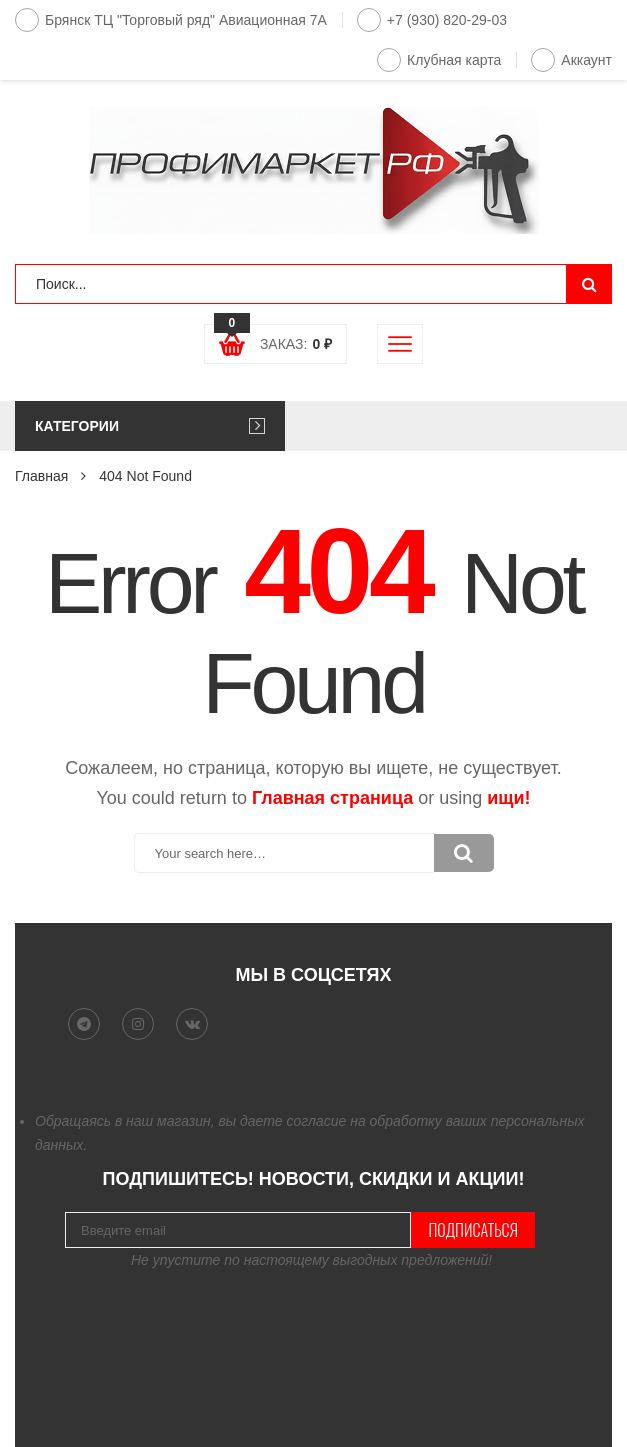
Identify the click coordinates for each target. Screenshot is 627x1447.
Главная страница (332, 798)
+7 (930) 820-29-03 (432, 20)
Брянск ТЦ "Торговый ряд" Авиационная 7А (171, 20)
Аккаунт (571, 60)
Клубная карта (439, 60)
